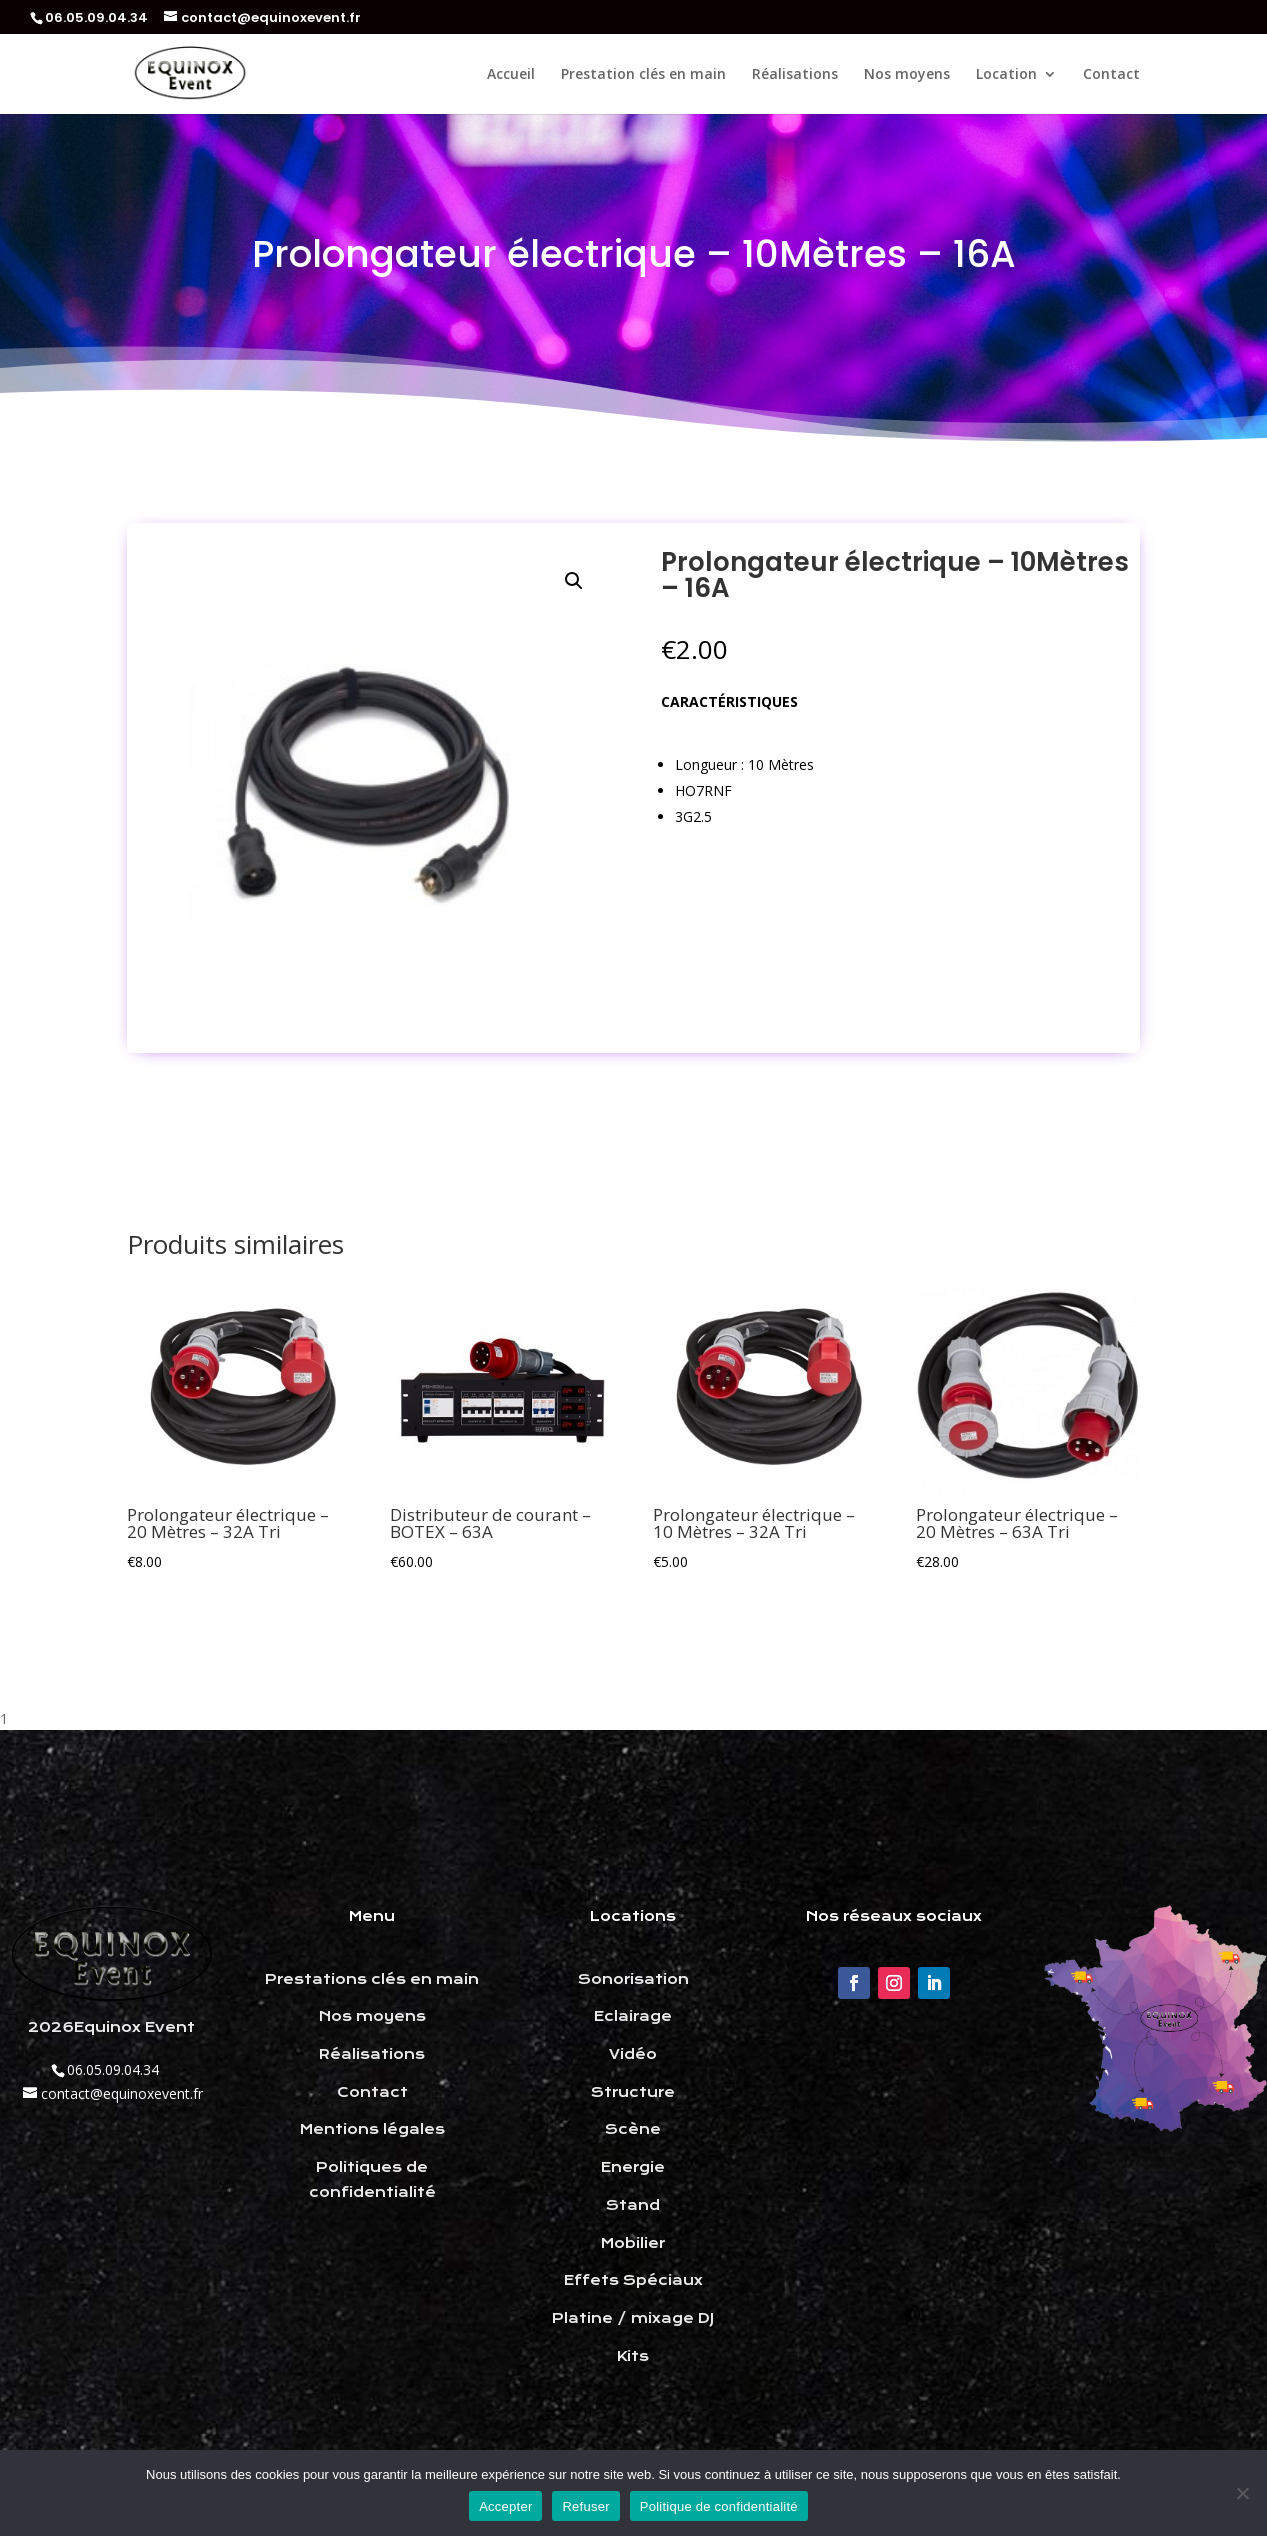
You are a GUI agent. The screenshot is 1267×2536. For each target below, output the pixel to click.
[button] (574, 581)
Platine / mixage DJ (633, 2318)
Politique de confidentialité (719, 2506)
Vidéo (633, 2054)
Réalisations (795, 75)
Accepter (505, 2506)
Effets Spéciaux (633, 2280)
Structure (633, 2092)
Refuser (585, 2506)
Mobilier (633, 2243)
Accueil (511, 75)
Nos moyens (907, 75)
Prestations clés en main (372, 1979)
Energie (633, 2167)
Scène (633, 2129)
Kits (633, 2356)
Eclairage (633, 2016)
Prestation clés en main (643, 75)
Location (1006, 75)
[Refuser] (1242, 2493)
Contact (1111, 75)
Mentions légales (372, 2129)
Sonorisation (633, 1979)
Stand (633, 2205)
